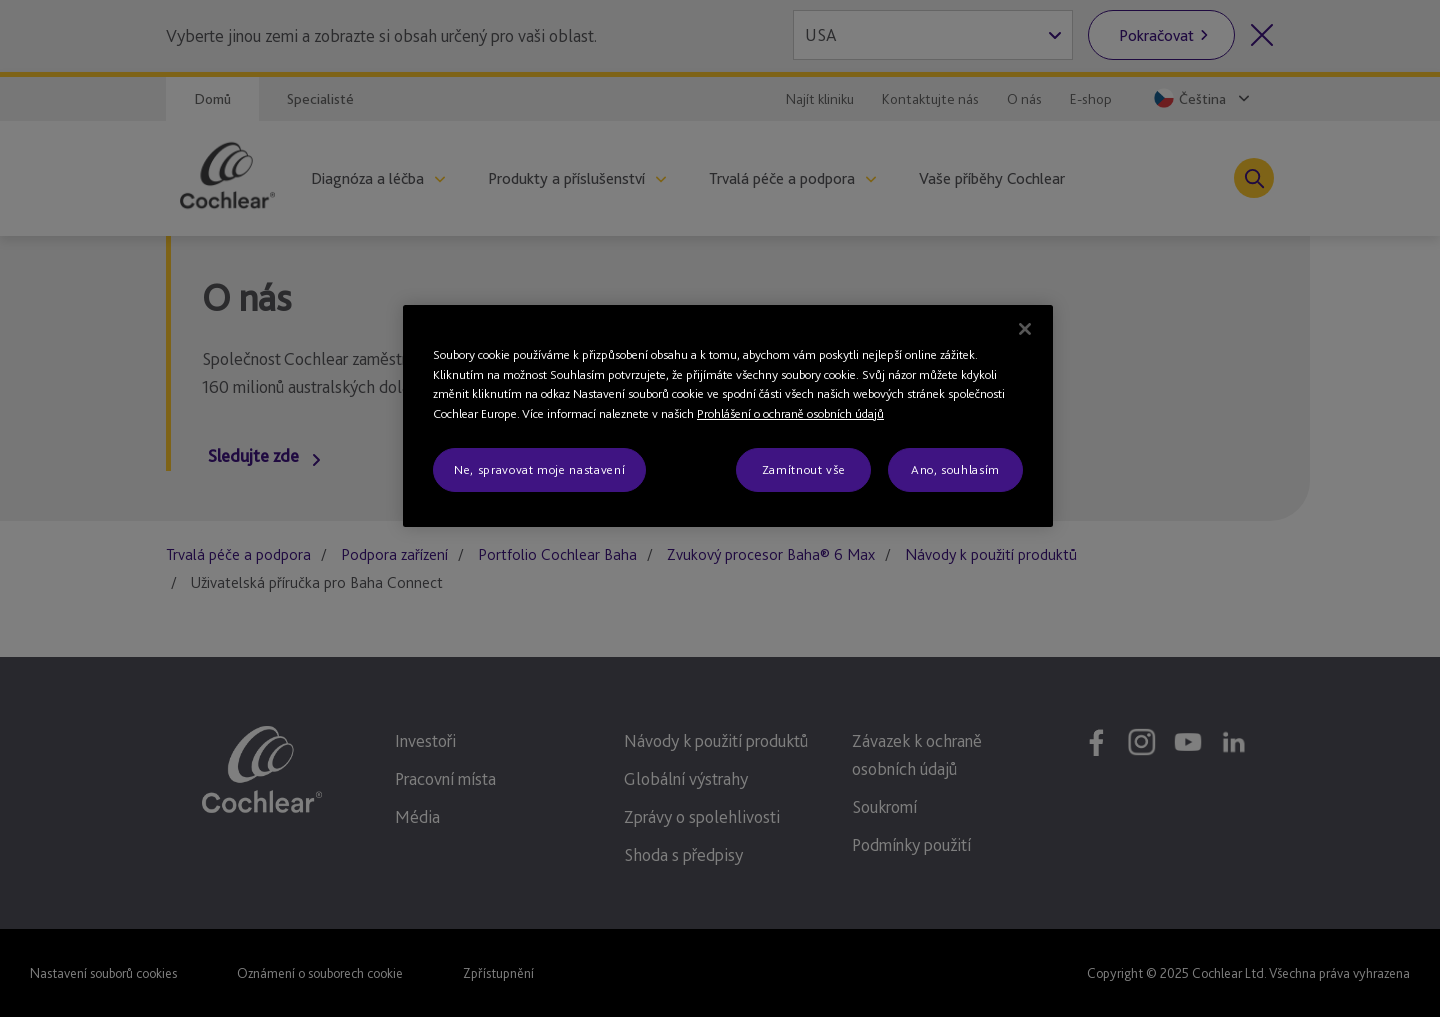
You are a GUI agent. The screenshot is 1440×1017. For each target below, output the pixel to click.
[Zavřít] (1025, 329)
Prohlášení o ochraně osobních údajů (790, 413)
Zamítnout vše (803, 469)
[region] (728, 416)
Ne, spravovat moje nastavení (539, 469)
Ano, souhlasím (955, 469)
